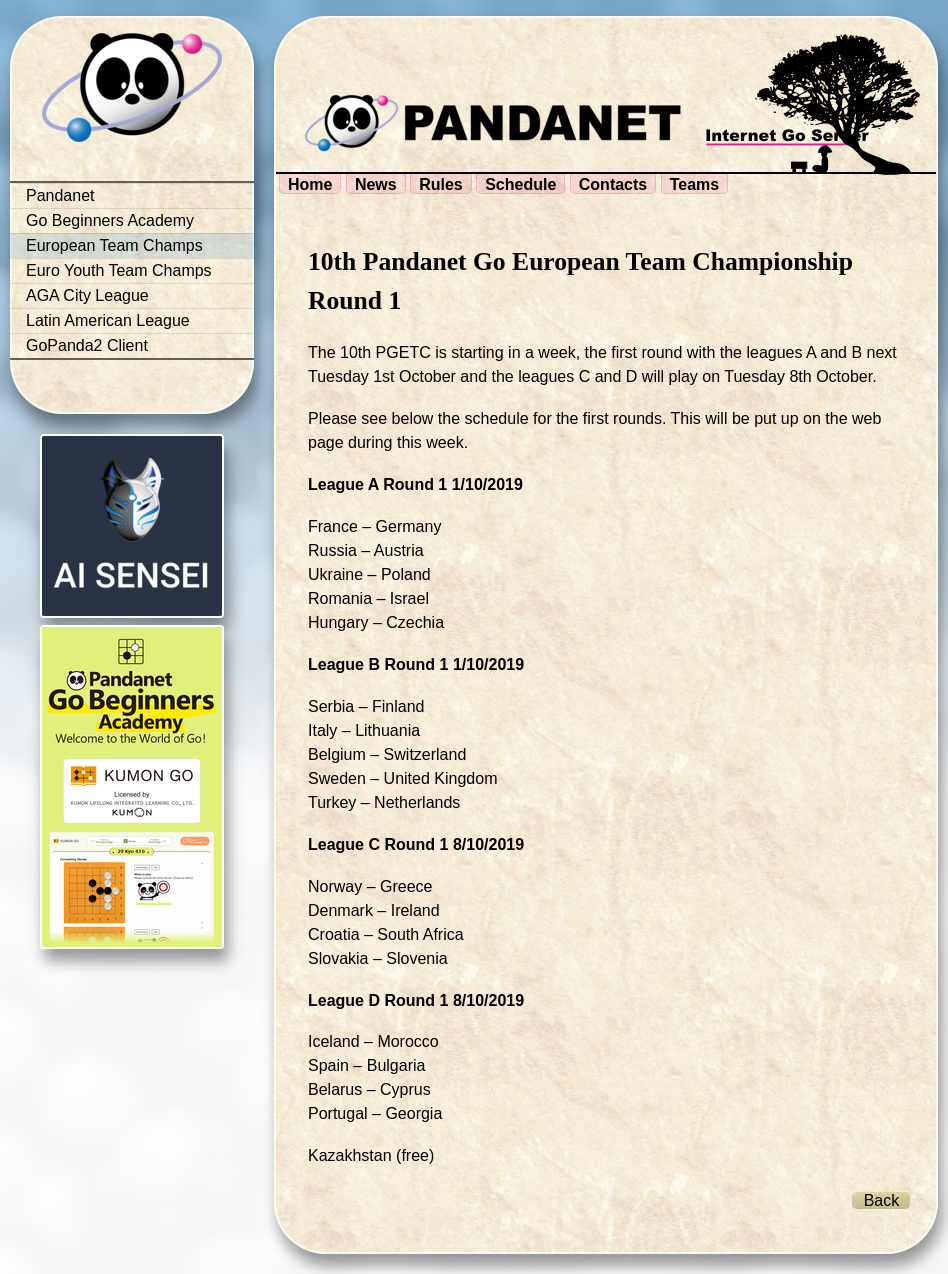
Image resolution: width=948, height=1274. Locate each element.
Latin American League (108, 320)
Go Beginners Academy (110, 220)
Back (882, 1200)
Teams (695, 184)
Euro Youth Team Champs (119, 270)
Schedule (520, 184)
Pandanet (60, 195)
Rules (441, 184)
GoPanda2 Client (87, 345)
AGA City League (87, 295)
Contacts (613, 184)
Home (310, 184)
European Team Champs (114, 245)
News (376, 184)
